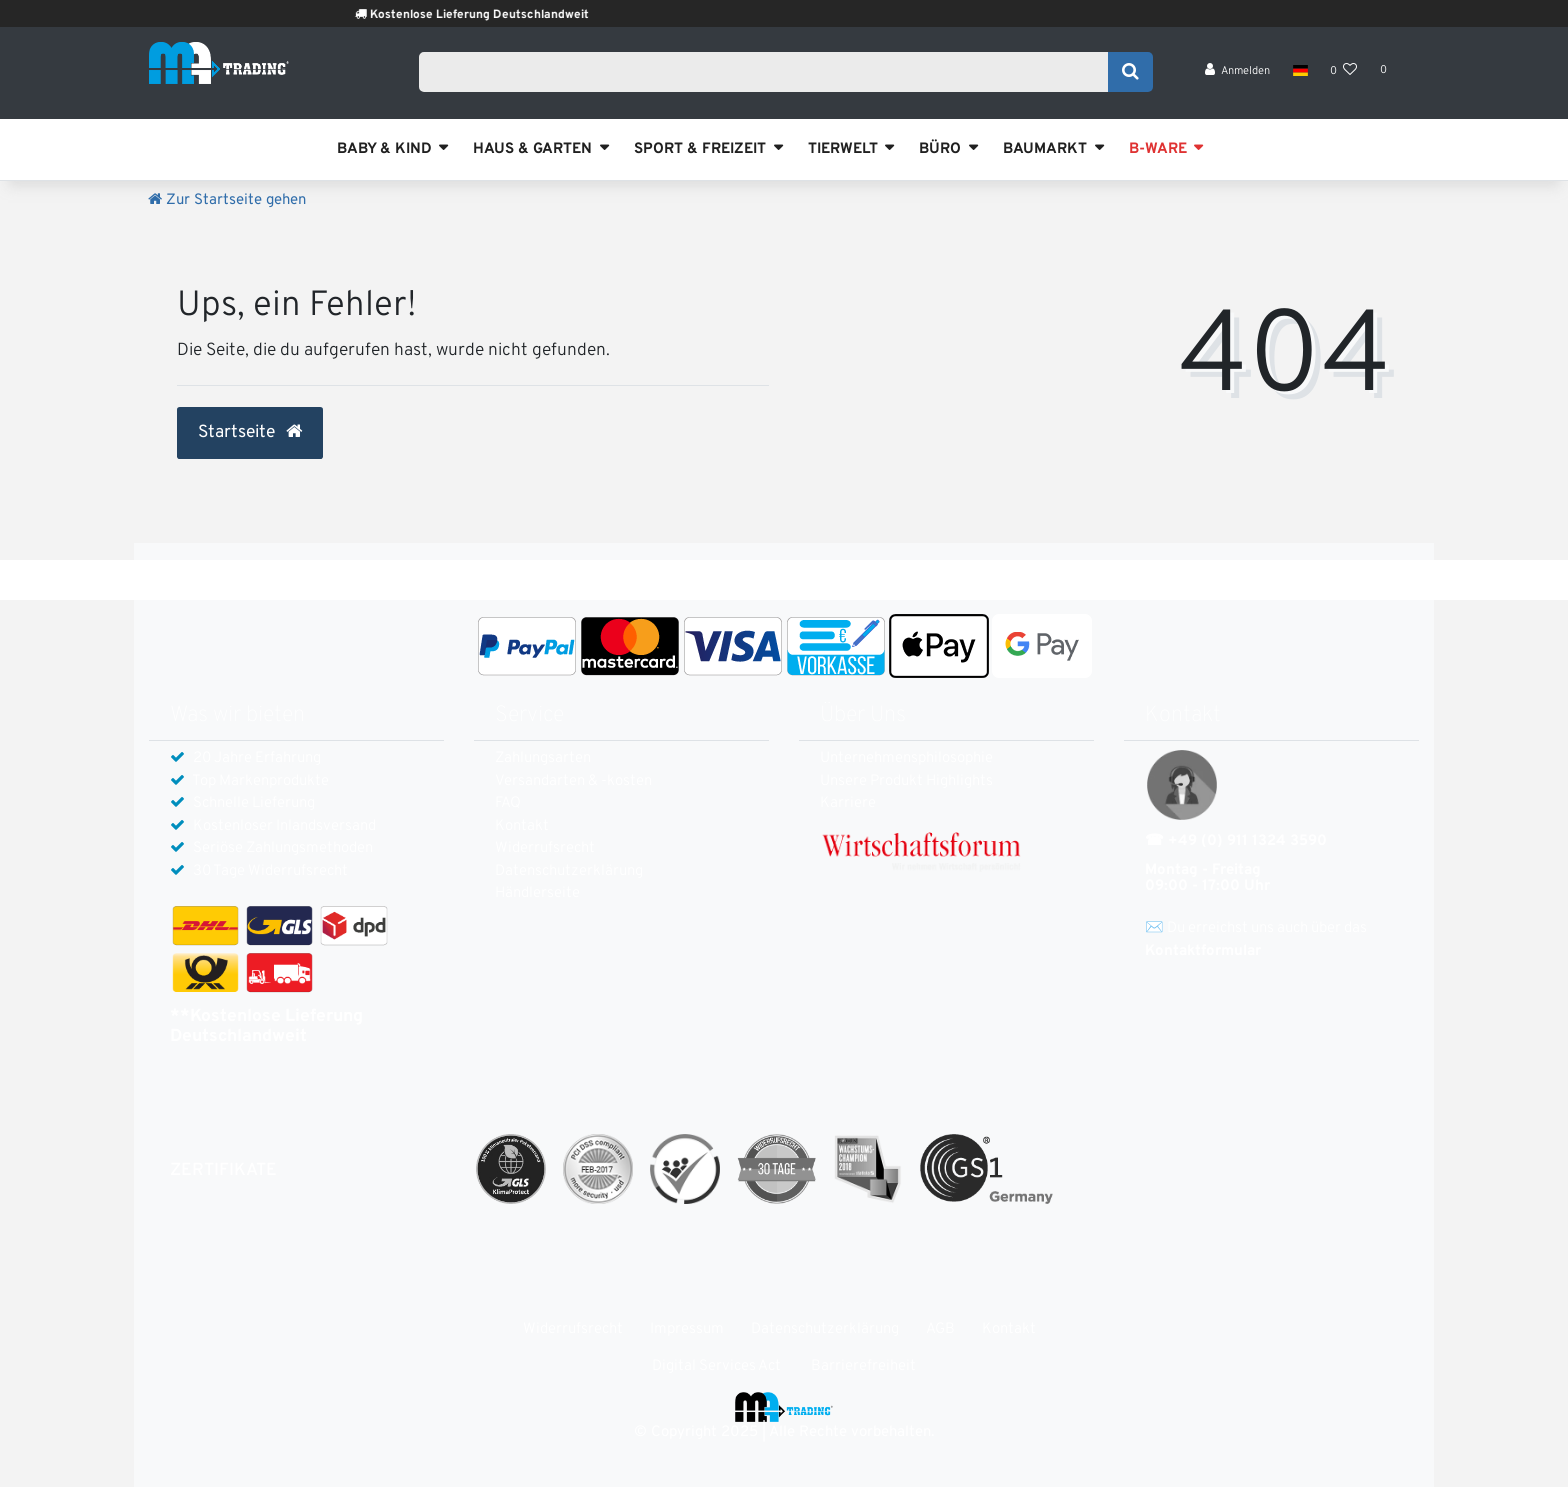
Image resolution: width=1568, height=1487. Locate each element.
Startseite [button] (250, 433)
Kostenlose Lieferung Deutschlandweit (512, 15)
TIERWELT (843, 149)
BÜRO (940, 149)
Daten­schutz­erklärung (569, 871)
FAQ (508, 803)
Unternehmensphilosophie (906, 758)
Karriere (848, 803)
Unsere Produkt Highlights (906, 781)
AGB (940, 1329)
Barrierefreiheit (863, 1366)
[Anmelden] (1238, 80)
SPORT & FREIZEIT (700, 149)
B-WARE (1158, 149)
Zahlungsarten (543, 758)
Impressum (687, 1329)
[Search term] (770, 77)
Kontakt (522, 826)
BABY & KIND (384, 149)
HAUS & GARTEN (532, 149)
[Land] (1299, 80)
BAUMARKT (1045, 149)
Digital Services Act (716, 1366)
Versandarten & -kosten (573, 781)
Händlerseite (537, 893)
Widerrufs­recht (545, 848)
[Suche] (1130, 77)
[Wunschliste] (1344, 80)
